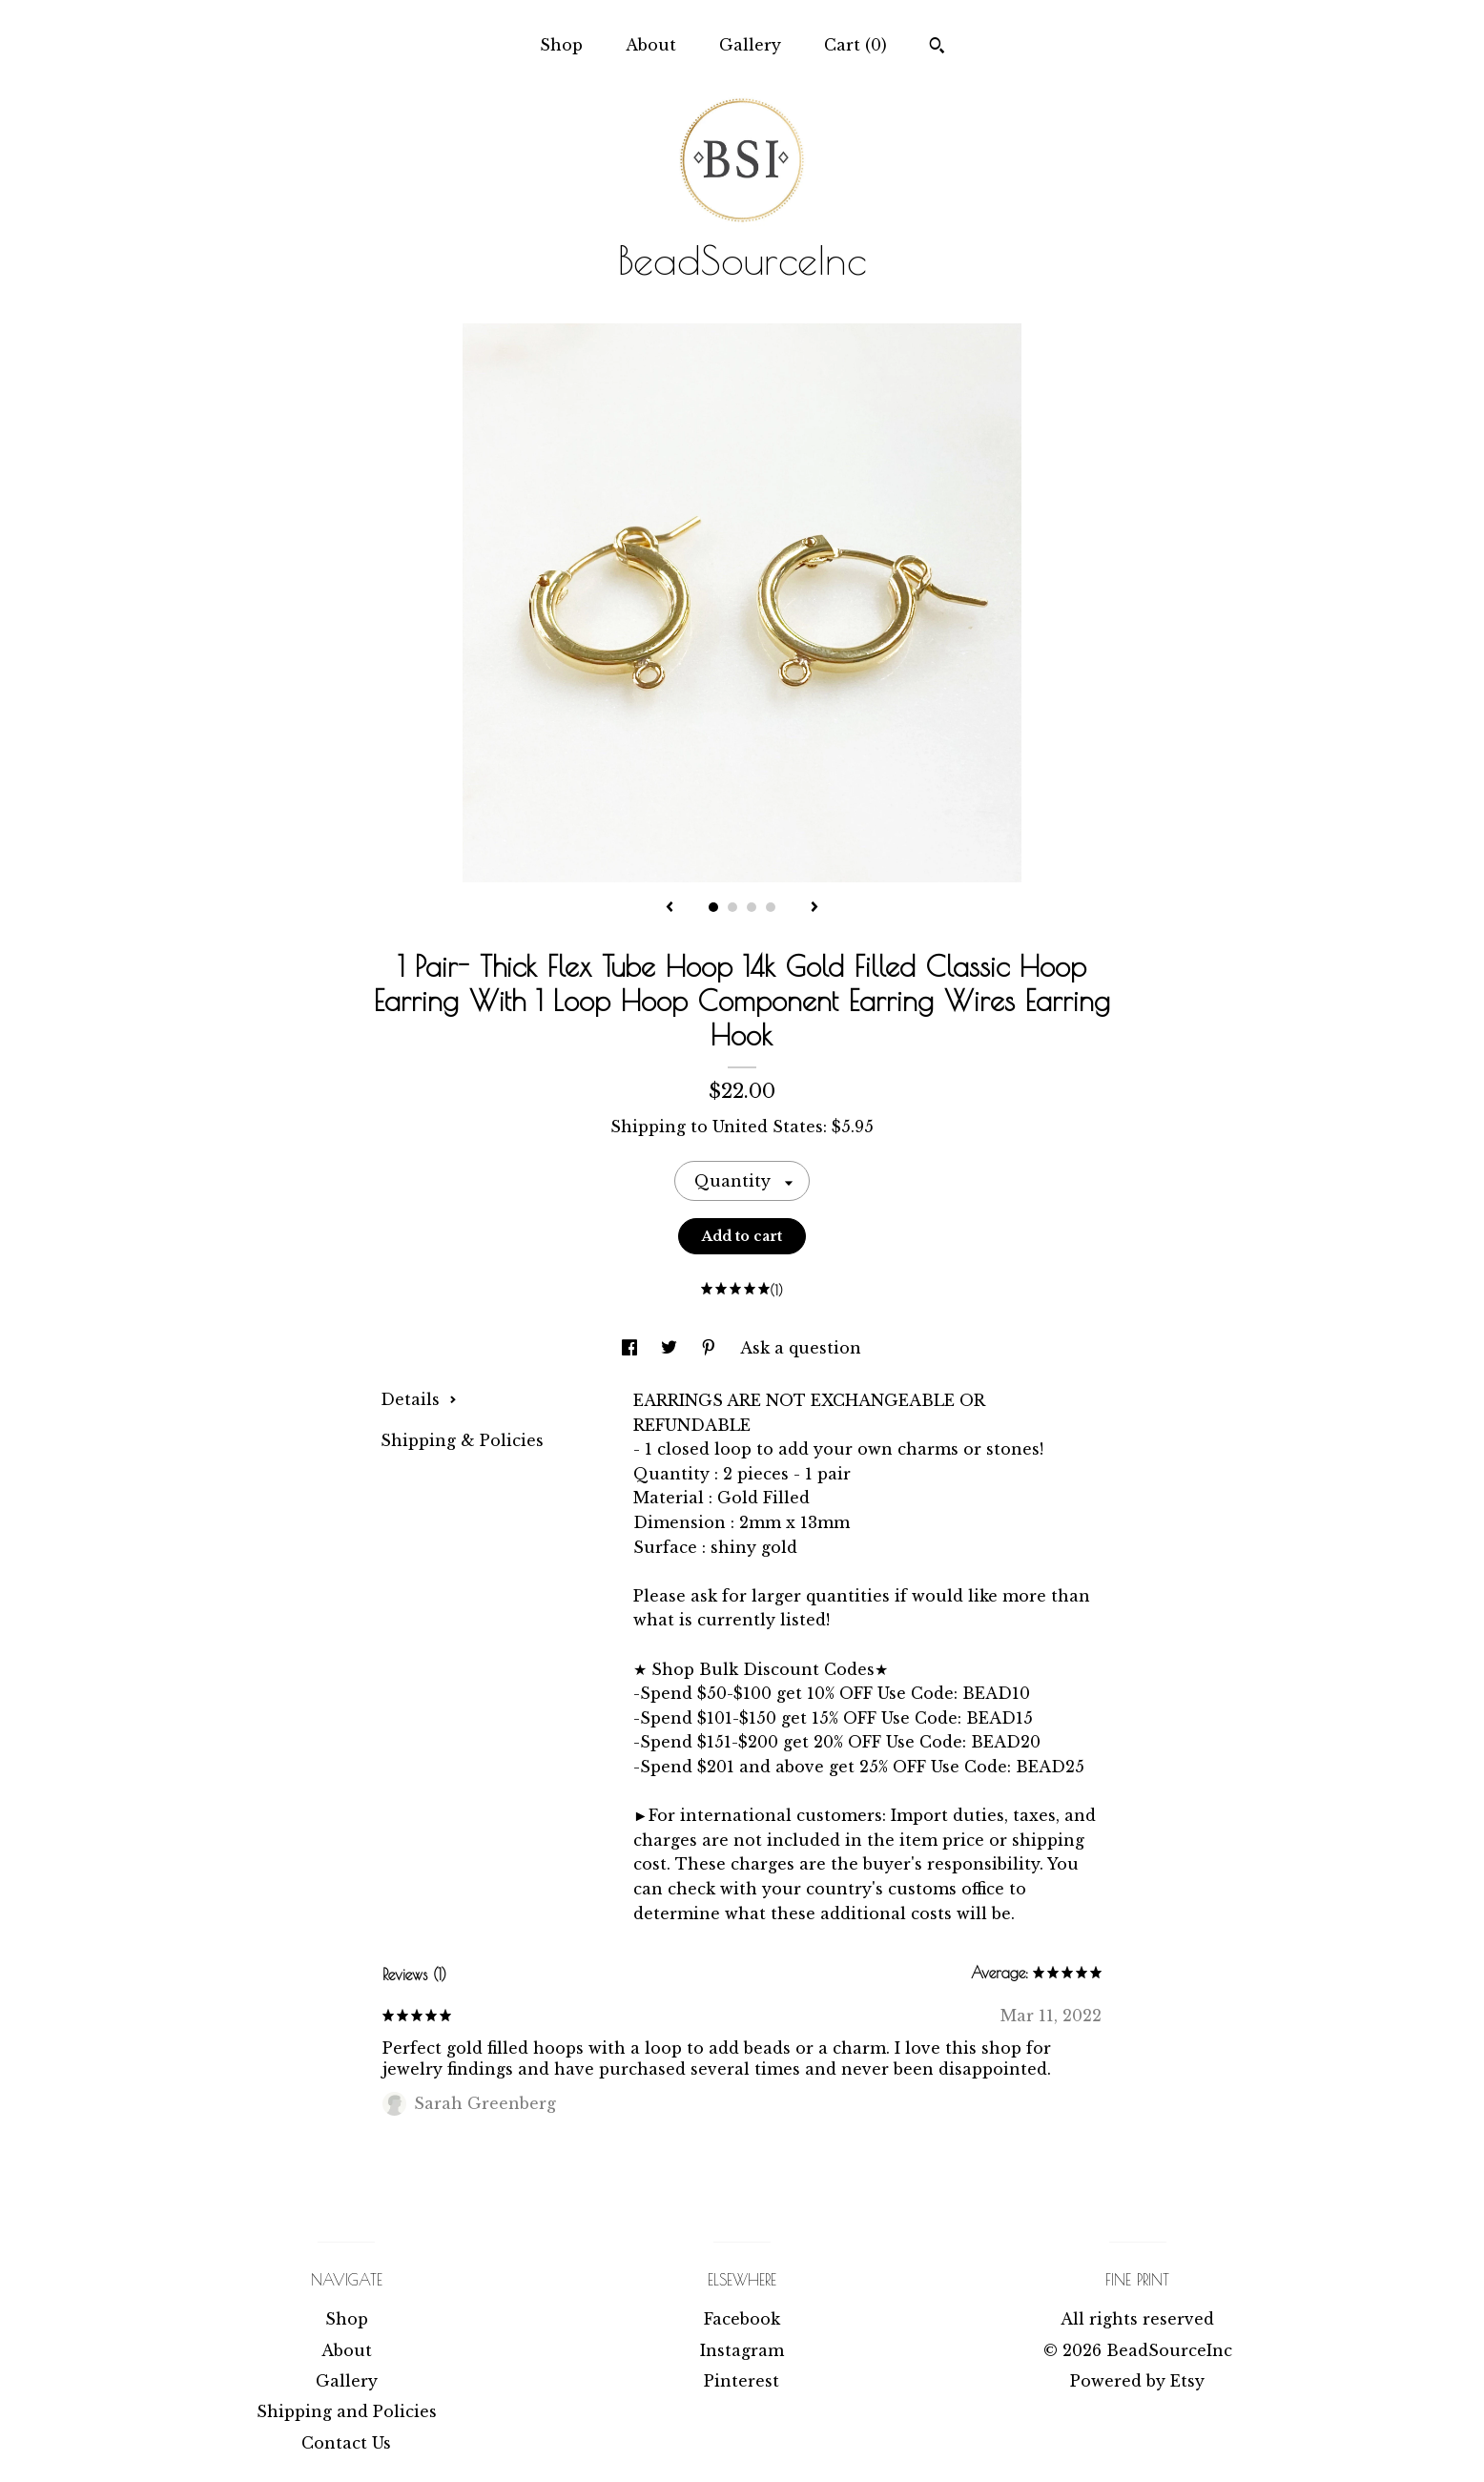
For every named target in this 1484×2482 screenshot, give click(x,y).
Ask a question (800, 1347)
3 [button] (751, 907)
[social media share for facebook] (632, 1347)
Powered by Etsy (1137, 2380)
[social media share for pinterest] (711, 1347)
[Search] (937, 47)
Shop (561, 44)
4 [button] (770, 907)
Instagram (742, 2350)
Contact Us (346, 2442)
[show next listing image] (814, 908)
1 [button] (713, 907)
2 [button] (732, 907)
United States (767, 1126)
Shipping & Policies (462, 1440)
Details (419, 1399)
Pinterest (741, 2380)
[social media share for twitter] (671, 1347)
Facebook (742, 2318)
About (651, 44)
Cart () (855, 44)
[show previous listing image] (669, 908)
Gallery (750, 44)
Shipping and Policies (347, 2411)
